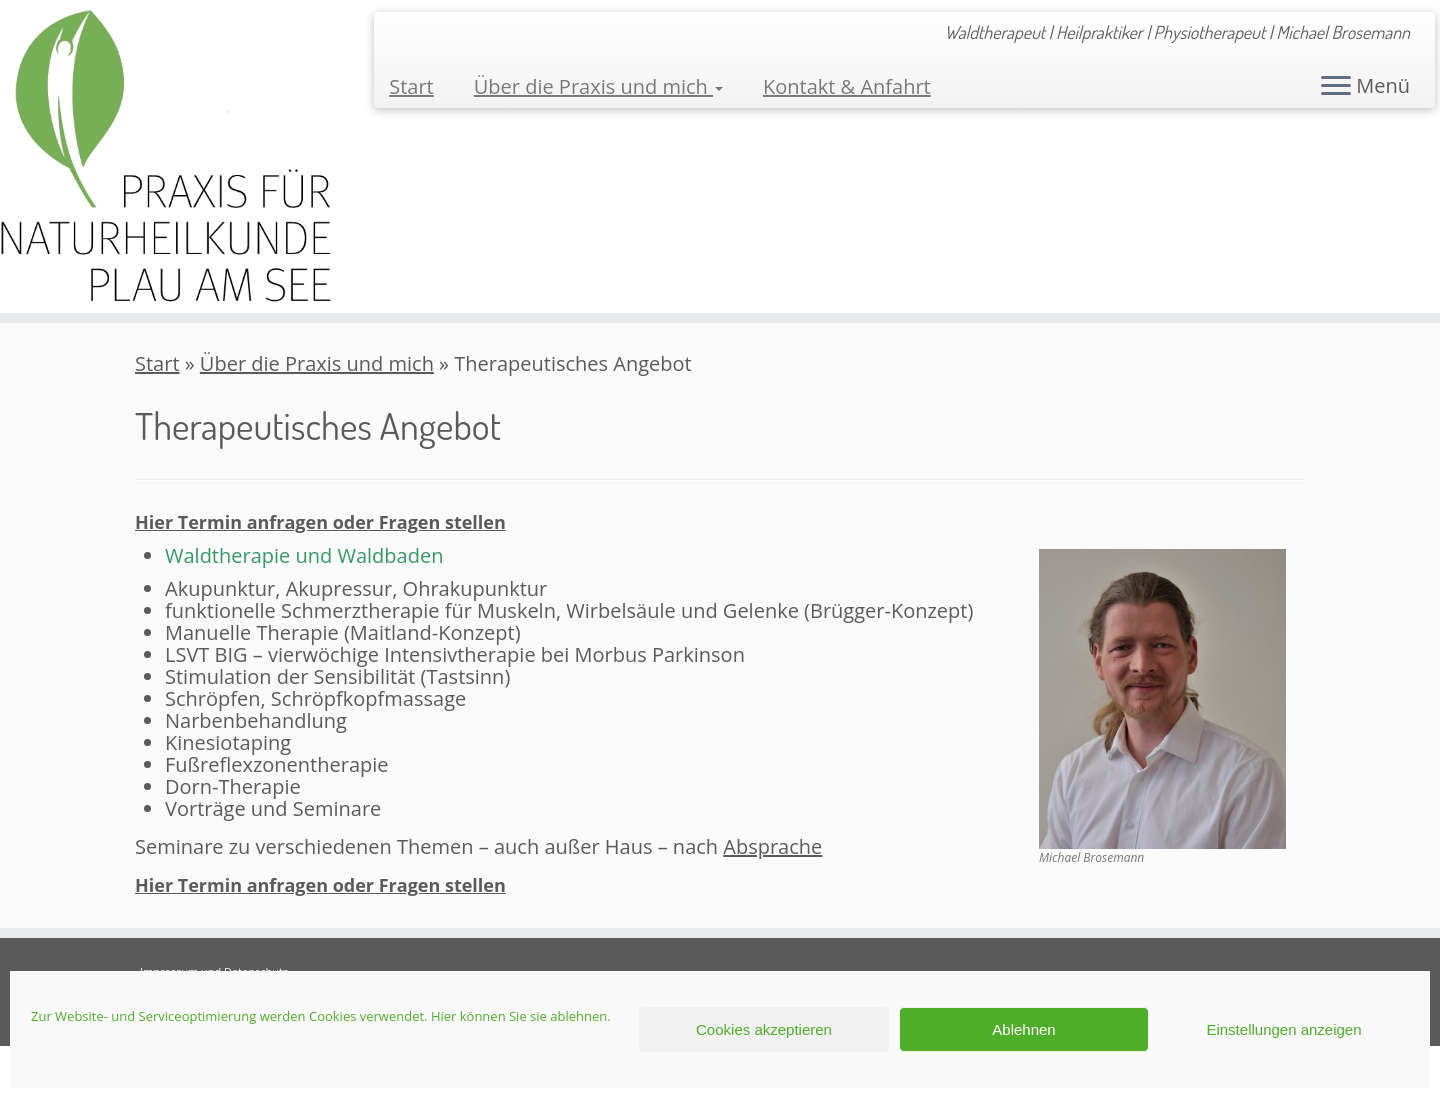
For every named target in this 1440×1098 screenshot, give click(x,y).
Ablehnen (1023, 1029)
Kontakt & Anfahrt (847, 86)
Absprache (772, 846)
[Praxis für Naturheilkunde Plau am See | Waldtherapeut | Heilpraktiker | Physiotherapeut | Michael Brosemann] (166, 156)
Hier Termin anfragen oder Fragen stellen (320, 522)
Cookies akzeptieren (764, 1029)
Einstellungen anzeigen (1283, 1029)
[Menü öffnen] (1336, 87)
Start (411, 86)
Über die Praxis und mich (598, 86)
